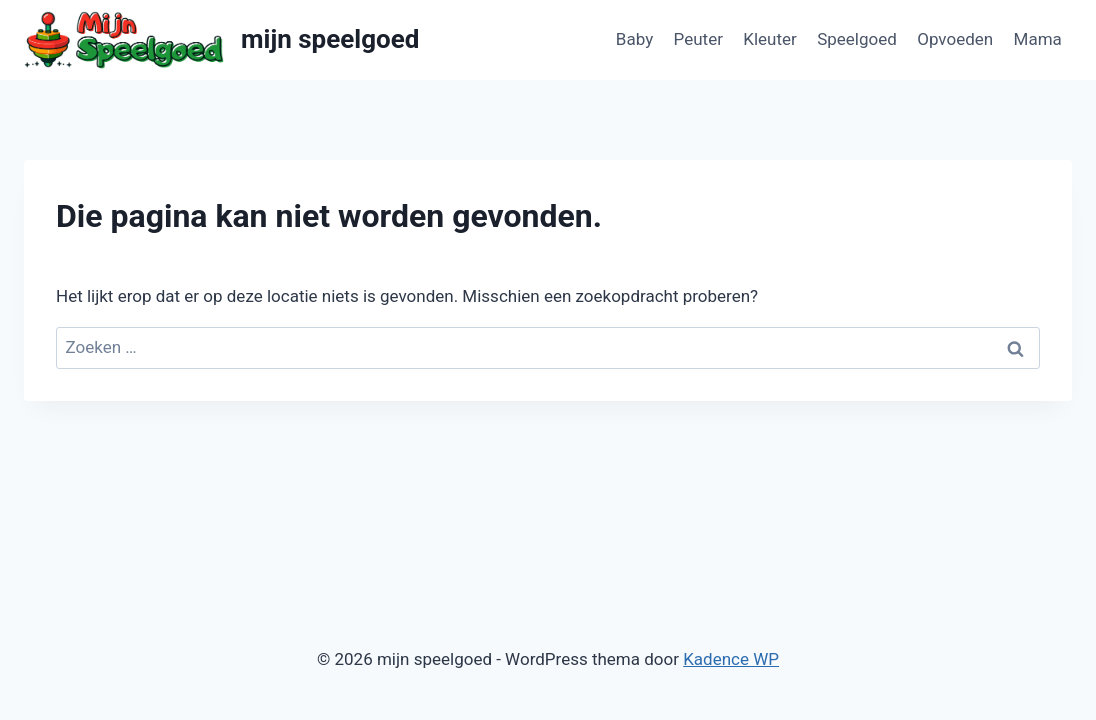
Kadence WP (731, 659)
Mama (1038, 39)
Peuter (698, 39)
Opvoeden (955, 39)
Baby (634, 39)
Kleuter (770, 39)
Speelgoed (857, 39)
